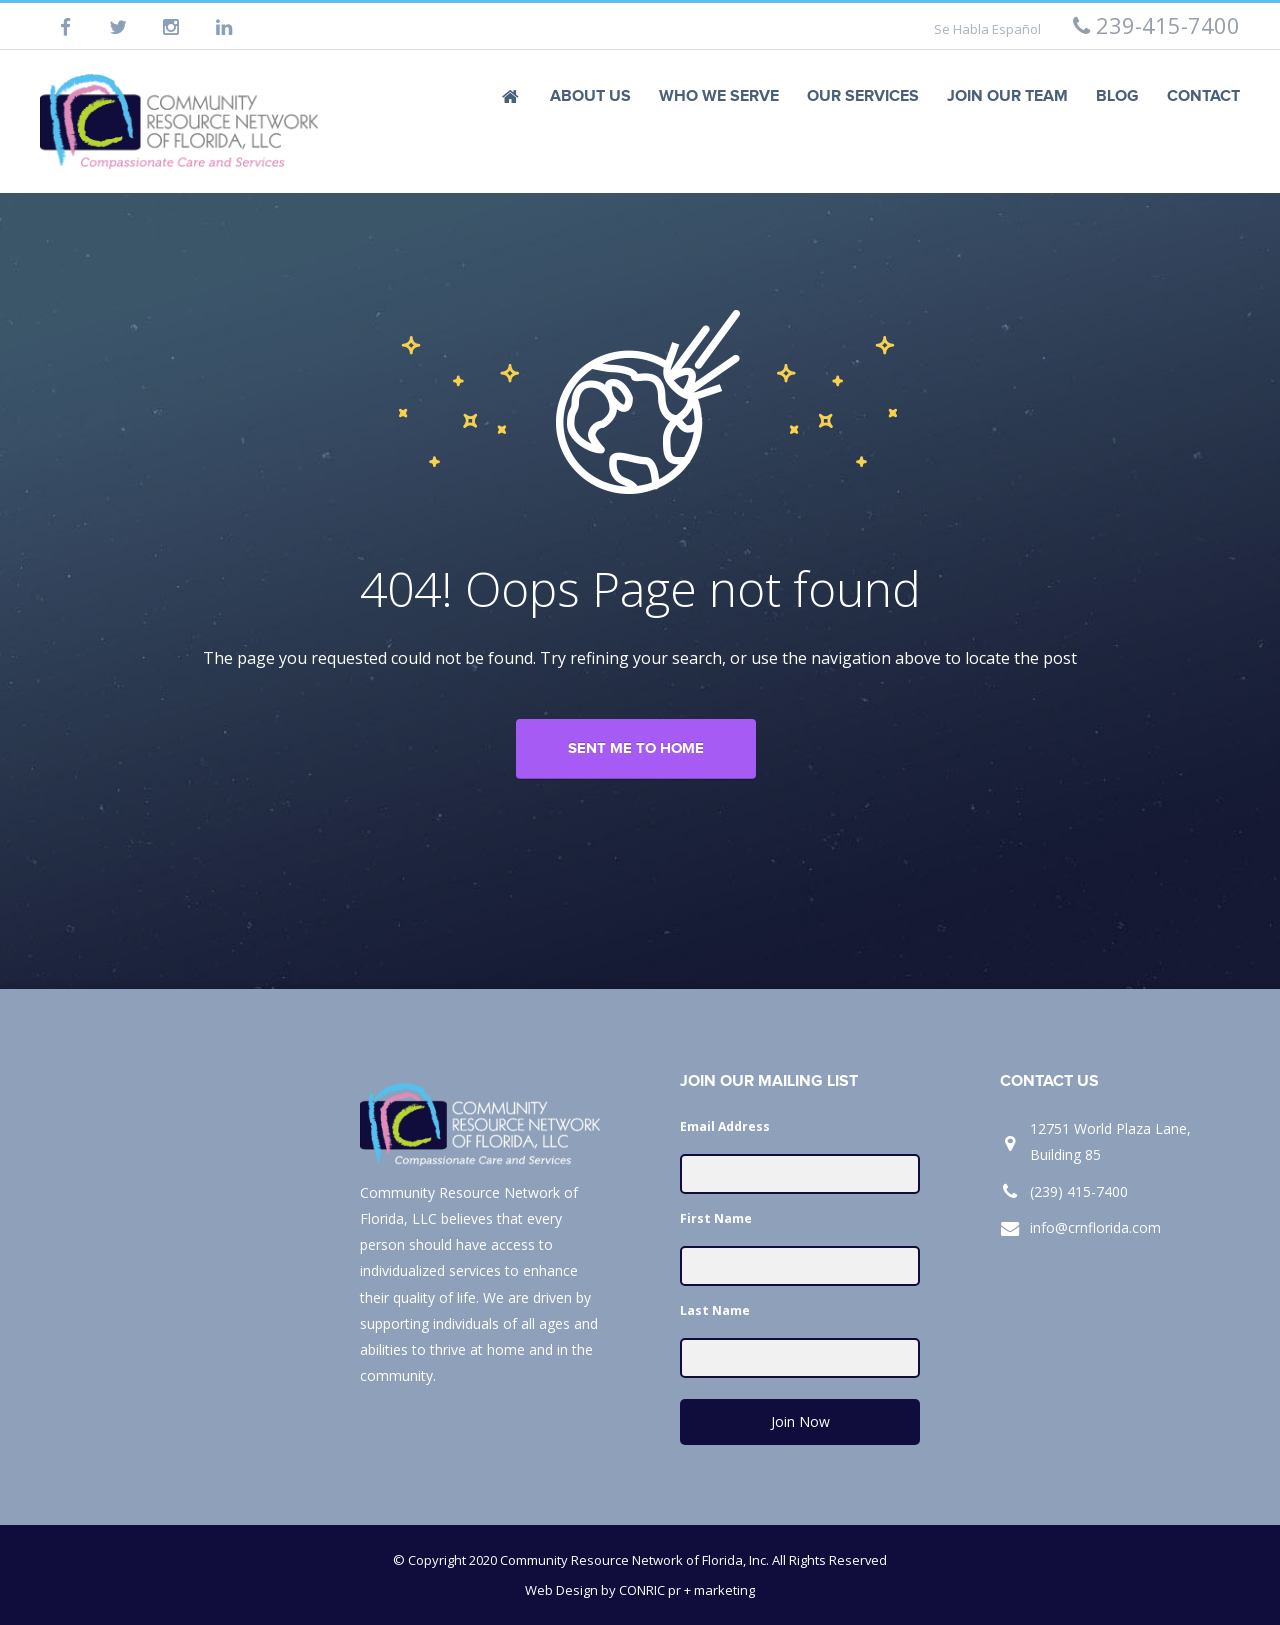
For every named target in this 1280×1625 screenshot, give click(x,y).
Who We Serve (719, 96)
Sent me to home (636, 748)
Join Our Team (1007, 96)
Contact (1203, 96)
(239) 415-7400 (1079, 1191)
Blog (1117, 96)
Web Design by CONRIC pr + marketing (640, 1590)
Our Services (863, 96)
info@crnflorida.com (1095, 1227)
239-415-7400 (1156, 25)
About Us (590, 96)
